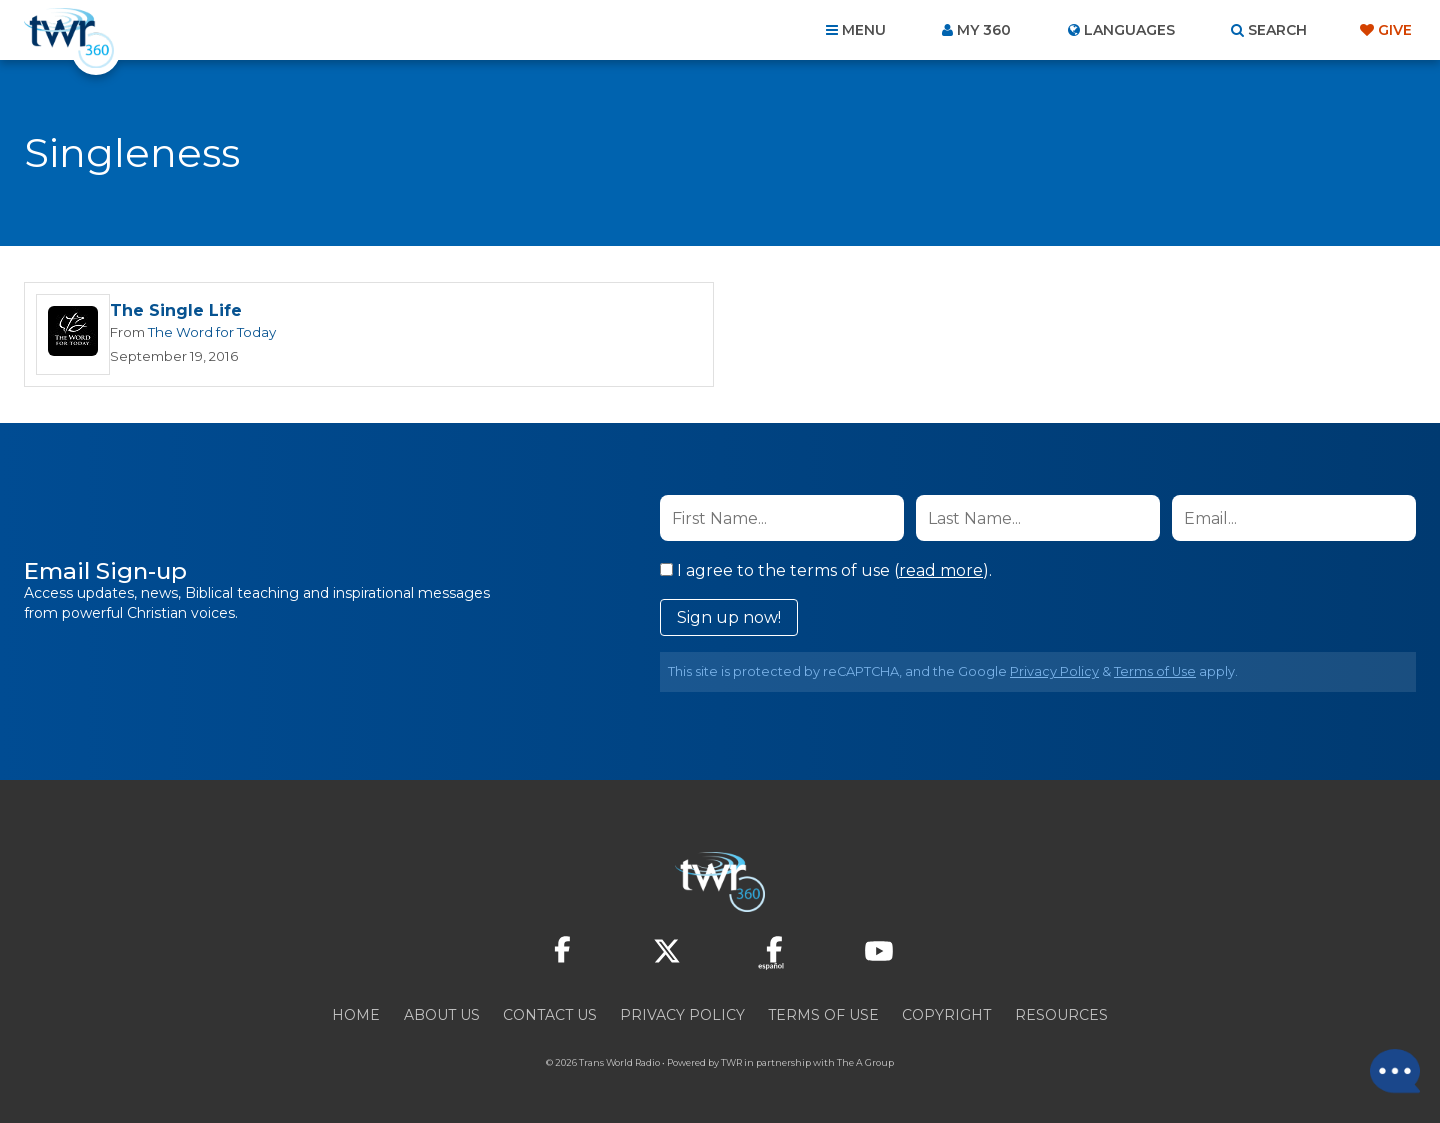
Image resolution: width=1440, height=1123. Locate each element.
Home (356, 1015)
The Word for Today (212, 332)
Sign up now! (729, 617)
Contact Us (550, 1015)
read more (941, 570)
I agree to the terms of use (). (826, 570)
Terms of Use (1155, 671)
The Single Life (176, 310)
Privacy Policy (1054, 671)
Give (1395, 30)
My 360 (984, 30)
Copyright (946, 1015)
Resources (1061, 1015)
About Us (442, 1015)
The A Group (865, 1062)
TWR (731, 1062)
